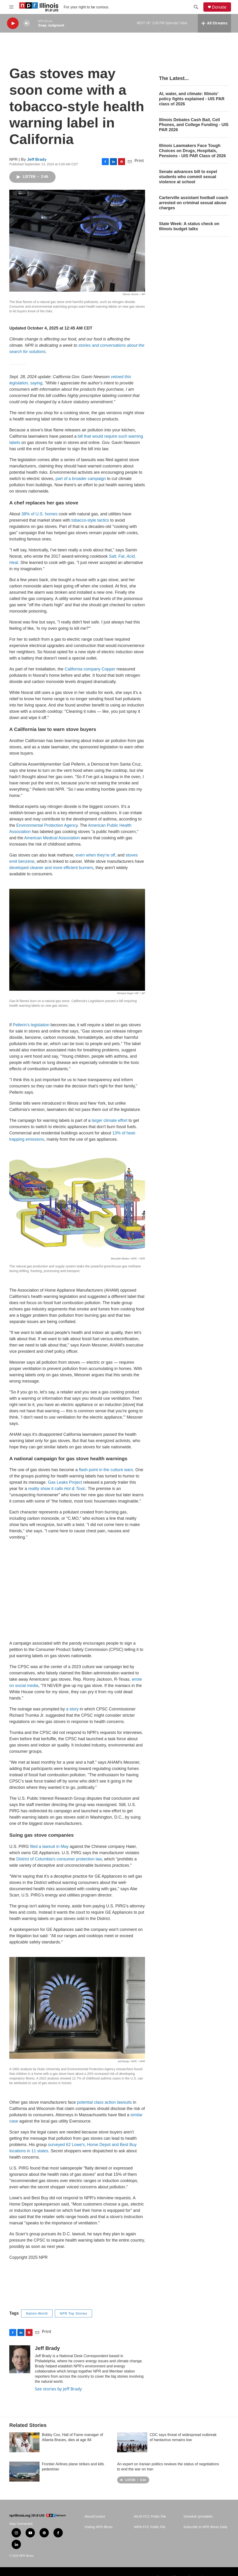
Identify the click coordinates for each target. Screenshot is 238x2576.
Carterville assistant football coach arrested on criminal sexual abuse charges (193, 202)
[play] (13, 23)
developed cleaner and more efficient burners (51, 867)
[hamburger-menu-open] (11, 7)
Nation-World (37, 2313)
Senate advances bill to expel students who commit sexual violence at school (188, 176)
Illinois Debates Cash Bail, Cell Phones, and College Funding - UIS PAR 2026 (193, 124)
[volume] (27, 23)
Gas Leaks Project (65, 1482)
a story (72, 1709)
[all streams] (214, 23)
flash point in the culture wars (106, 1469)
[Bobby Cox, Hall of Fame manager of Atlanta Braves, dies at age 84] (24, 2442)
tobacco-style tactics (90, 520)
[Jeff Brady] (19, 2359)
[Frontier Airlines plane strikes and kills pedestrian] (24, 2472)
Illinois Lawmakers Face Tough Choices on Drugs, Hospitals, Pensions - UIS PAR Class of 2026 (192, 150)
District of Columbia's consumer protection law (59, 1859)
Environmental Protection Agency (47, 825)
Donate (219, 7)
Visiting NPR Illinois (98, 2527)
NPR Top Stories (73, 2313)
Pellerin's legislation (31, 1025)
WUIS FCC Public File (150, 2516)
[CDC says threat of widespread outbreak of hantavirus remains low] (132, 2442)
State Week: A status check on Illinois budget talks (189, 226)
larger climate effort (109, 1120)
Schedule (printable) (197, 2516)
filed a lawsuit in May (49, 1846)
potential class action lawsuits (104, 2102)
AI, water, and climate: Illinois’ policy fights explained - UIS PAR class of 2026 (192, 98)
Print (139, 160)
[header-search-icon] (196, 7)
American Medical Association (52, 838)
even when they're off (95, 855)
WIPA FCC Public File (149, 2527)
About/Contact (94, 2516)
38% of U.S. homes (39, 514)
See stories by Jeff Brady (58, 2389)
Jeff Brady (36, 159)
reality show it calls (56, 1488)
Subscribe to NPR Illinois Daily (205, 2527)
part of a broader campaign (81, 478)
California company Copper (90, 669)
